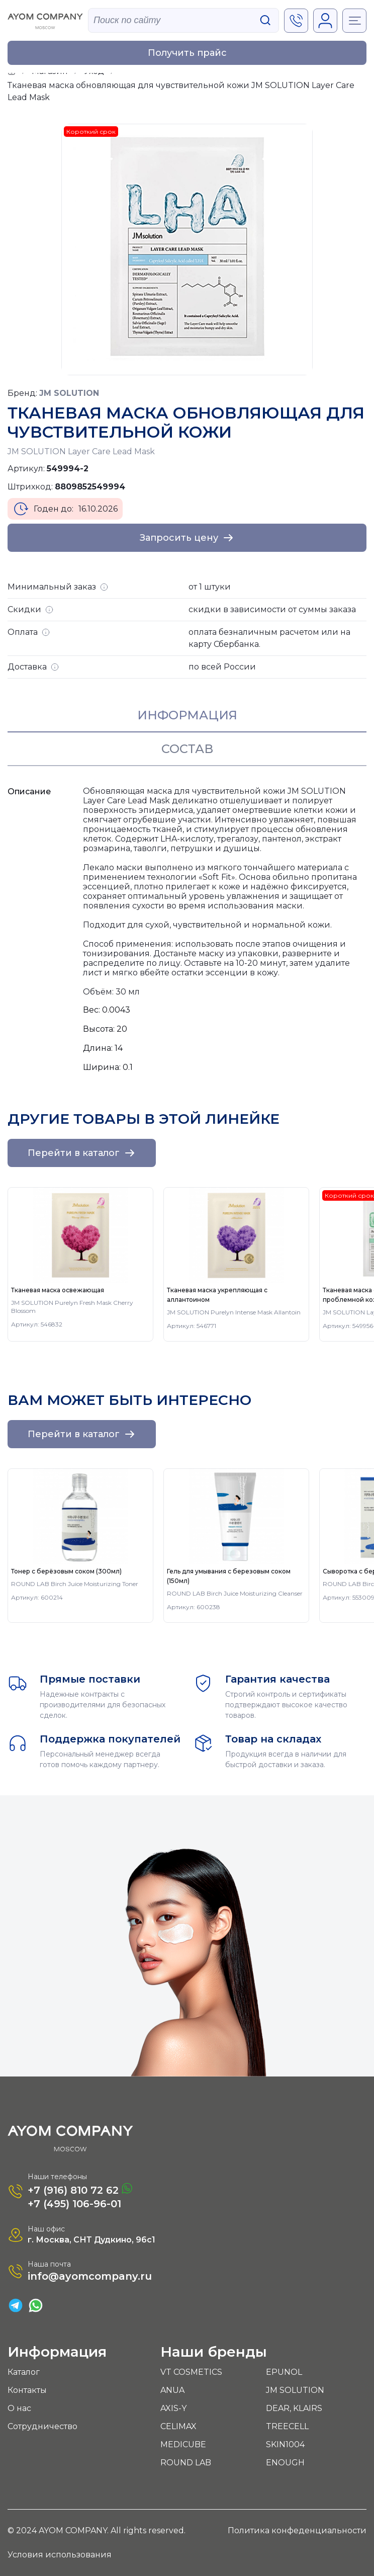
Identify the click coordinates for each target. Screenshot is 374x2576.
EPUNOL (284, 2372)
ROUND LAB (185, 2462)
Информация (187, 715)
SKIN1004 (285, 2444)
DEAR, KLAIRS (294, 2408)
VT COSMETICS (191, 2372)
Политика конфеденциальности (297, 2530)
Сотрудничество (42, 2426)
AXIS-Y (173, 2408)
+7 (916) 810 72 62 (80, 2189)
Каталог (24, 2372)
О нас (19, 2408)
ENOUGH (285, 2462)
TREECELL (287, 2426)
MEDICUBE (183, 2444)
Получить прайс (187, 52)
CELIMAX (178, 2426)
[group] (80, 1264)
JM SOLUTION (295, 2390)
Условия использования (60, 2554)
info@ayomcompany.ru (90, 2276)
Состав (187, 748)
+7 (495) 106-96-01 (74, 2204)
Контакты (27, 2390)
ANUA (172, 2390)
